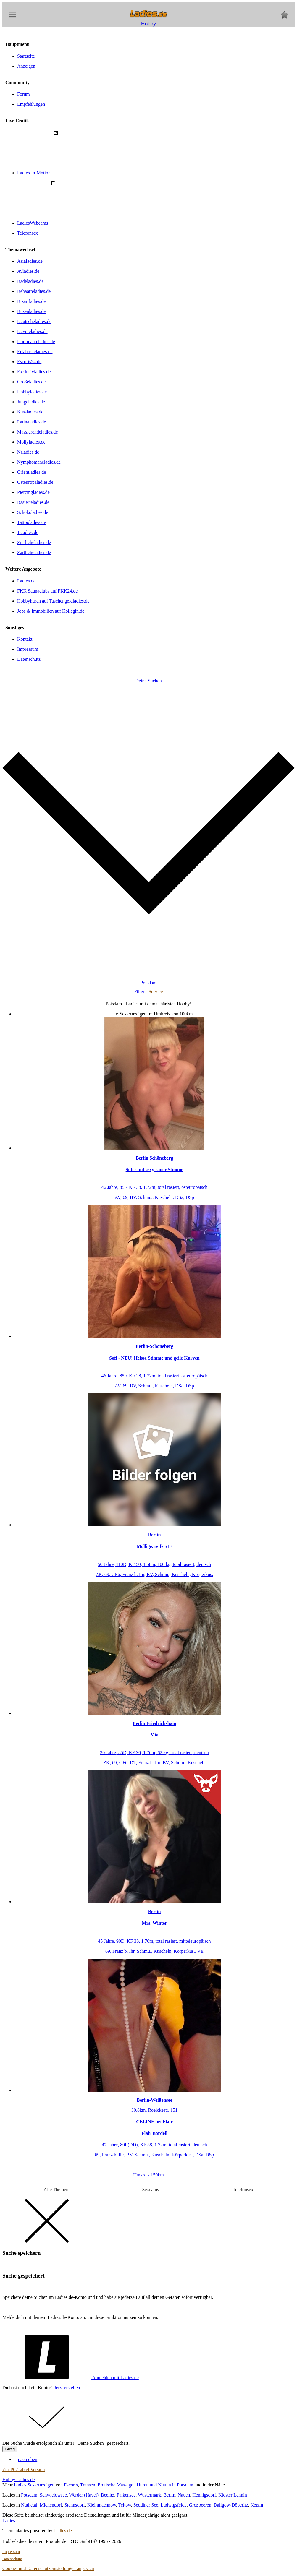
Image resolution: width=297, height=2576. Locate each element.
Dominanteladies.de (36, 341)
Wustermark (149, 2494)
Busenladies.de (31, 311)
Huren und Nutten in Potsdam (165, 2484)
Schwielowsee (53, 2494)
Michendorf (51, 2504)
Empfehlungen (31, 104)
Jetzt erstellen (67, 2387)
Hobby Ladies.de (18, 2479)
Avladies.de (28, 271)
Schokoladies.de (32, 512)
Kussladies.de (30, 411)
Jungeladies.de (31, 401)
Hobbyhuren (53, 600)
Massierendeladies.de (37, 431)
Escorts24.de (29, 361)
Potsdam (29, 2494)
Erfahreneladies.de (34, 351)
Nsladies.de (28, 452)
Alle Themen (56, 2189)
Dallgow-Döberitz (231, 2504)
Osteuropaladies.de (35, 482)
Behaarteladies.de (34, 291)
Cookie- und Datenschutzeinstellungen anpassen (48, 2568)
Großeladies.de (31, 381)
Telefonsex (27, 233)
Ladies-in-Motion (80, 172)
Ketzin (257, 2504)
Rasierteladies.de (33, 502)
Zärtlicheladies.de (34, 552)
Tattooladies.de (31, 522)
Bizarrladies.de (31, 301)
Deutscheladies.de (34, 321)
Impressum (27, 649)
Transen (87, 2484)
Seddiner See (145, 2504)
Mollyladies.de (31, 441)
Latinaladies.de (31, 421)
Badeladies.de (30, 281)
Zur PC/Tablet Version (23, 2469)
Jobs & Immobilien (50, 610)
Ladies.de (26, 580)
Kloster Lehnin (232, 2494)
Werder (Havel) (84, 2494)
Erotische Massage (116, 2484)
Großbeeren (200, 2504)
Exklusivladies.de (34, 371)
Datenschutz (29, 659)
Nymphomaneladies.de (39, 462)
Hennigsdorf (204, 2494)
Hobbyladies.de (32, 391)
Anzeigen (26, 66)
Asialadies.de (30, 261)
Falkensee (126, 2494)
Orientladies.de (31, 472)
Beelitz (107, 2494)
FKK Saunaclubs (47, 590)
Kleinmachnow (101, 2504)
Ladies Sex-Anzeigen (34, 2484)
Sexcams (150, 2189)
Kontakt (25, 639)
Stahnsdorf (74, 2504)
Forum (23, 94)
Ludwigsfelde (174, 2504)
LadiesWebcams (78, 222)
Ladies (8, 2520)
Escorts (71, 2484)
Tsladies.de (27, 532)
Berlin (169, 2494)
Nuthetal (29, 2504)
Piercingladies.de (33, 492)
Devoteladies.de (32, 331)
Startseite (26, 56)
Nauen (183, 2494)
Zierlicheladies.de (34, 542)
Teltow (124, 2504)
